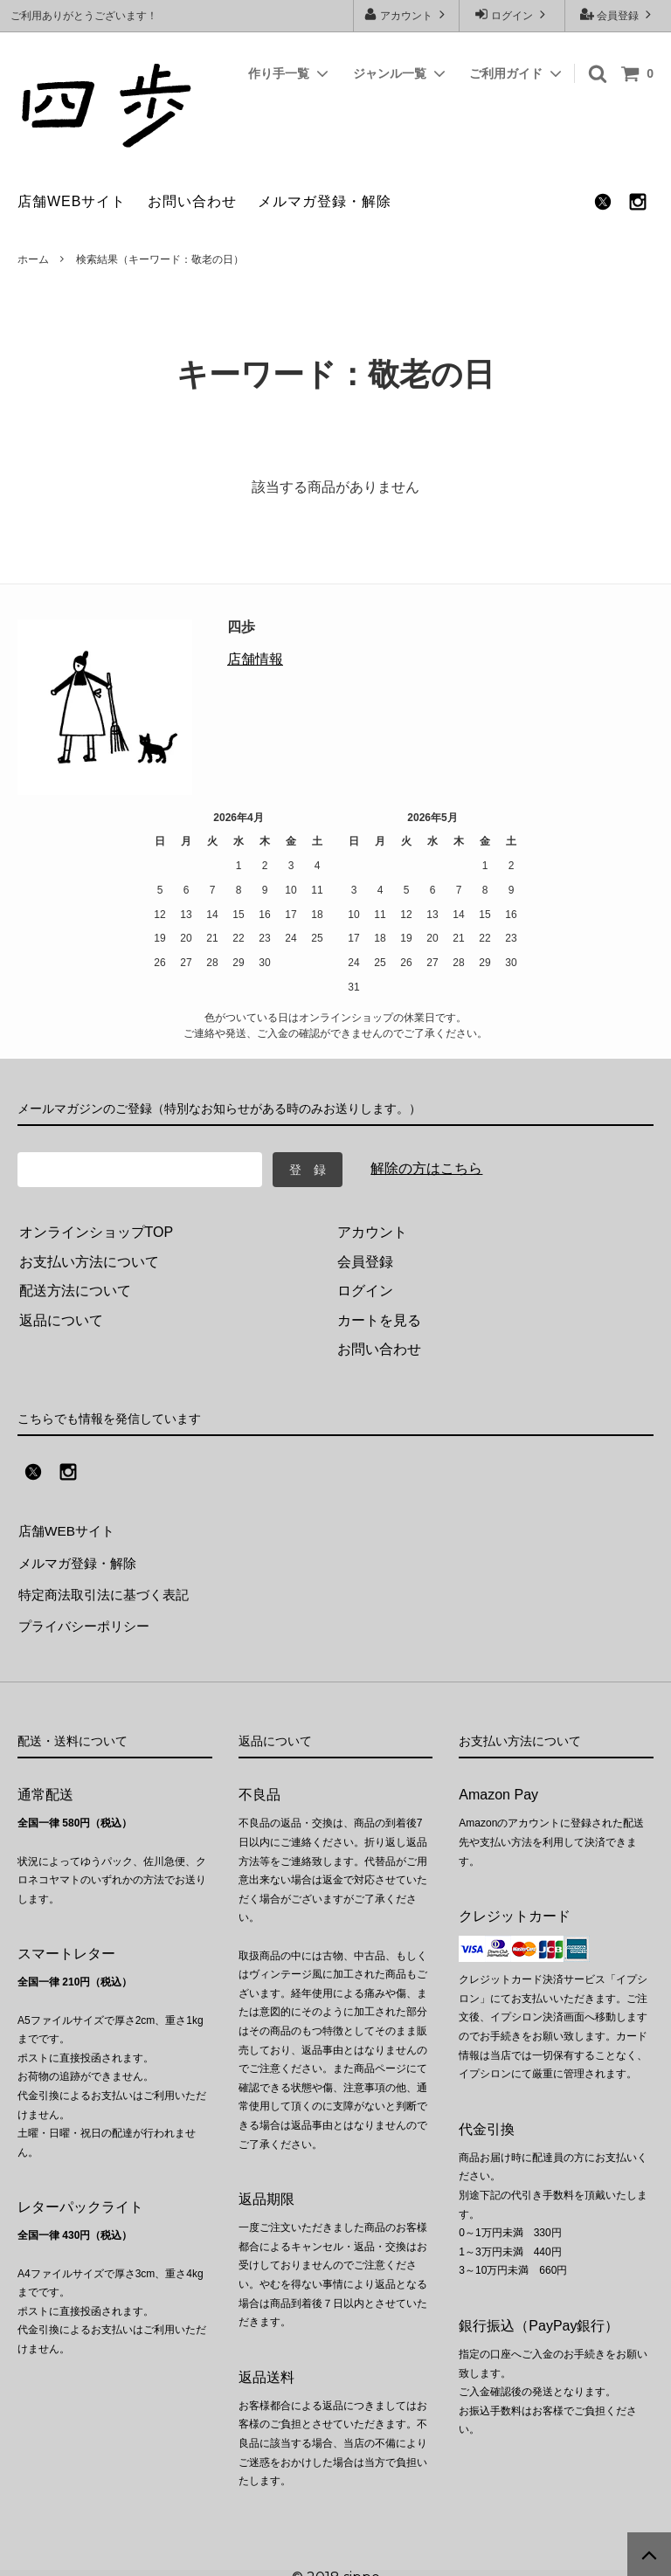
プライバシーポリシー (87, 1618)
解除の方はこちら (426, 1168)
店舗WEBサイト (71, 201)
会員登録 (618, 14)
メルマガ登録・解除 (324, 201)
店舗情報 (255, 659)
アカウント (406, 14)
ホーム (33, 259)
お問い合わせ (192, 201)
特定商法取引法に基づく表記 (108, 1588)
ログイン (512, 14)
